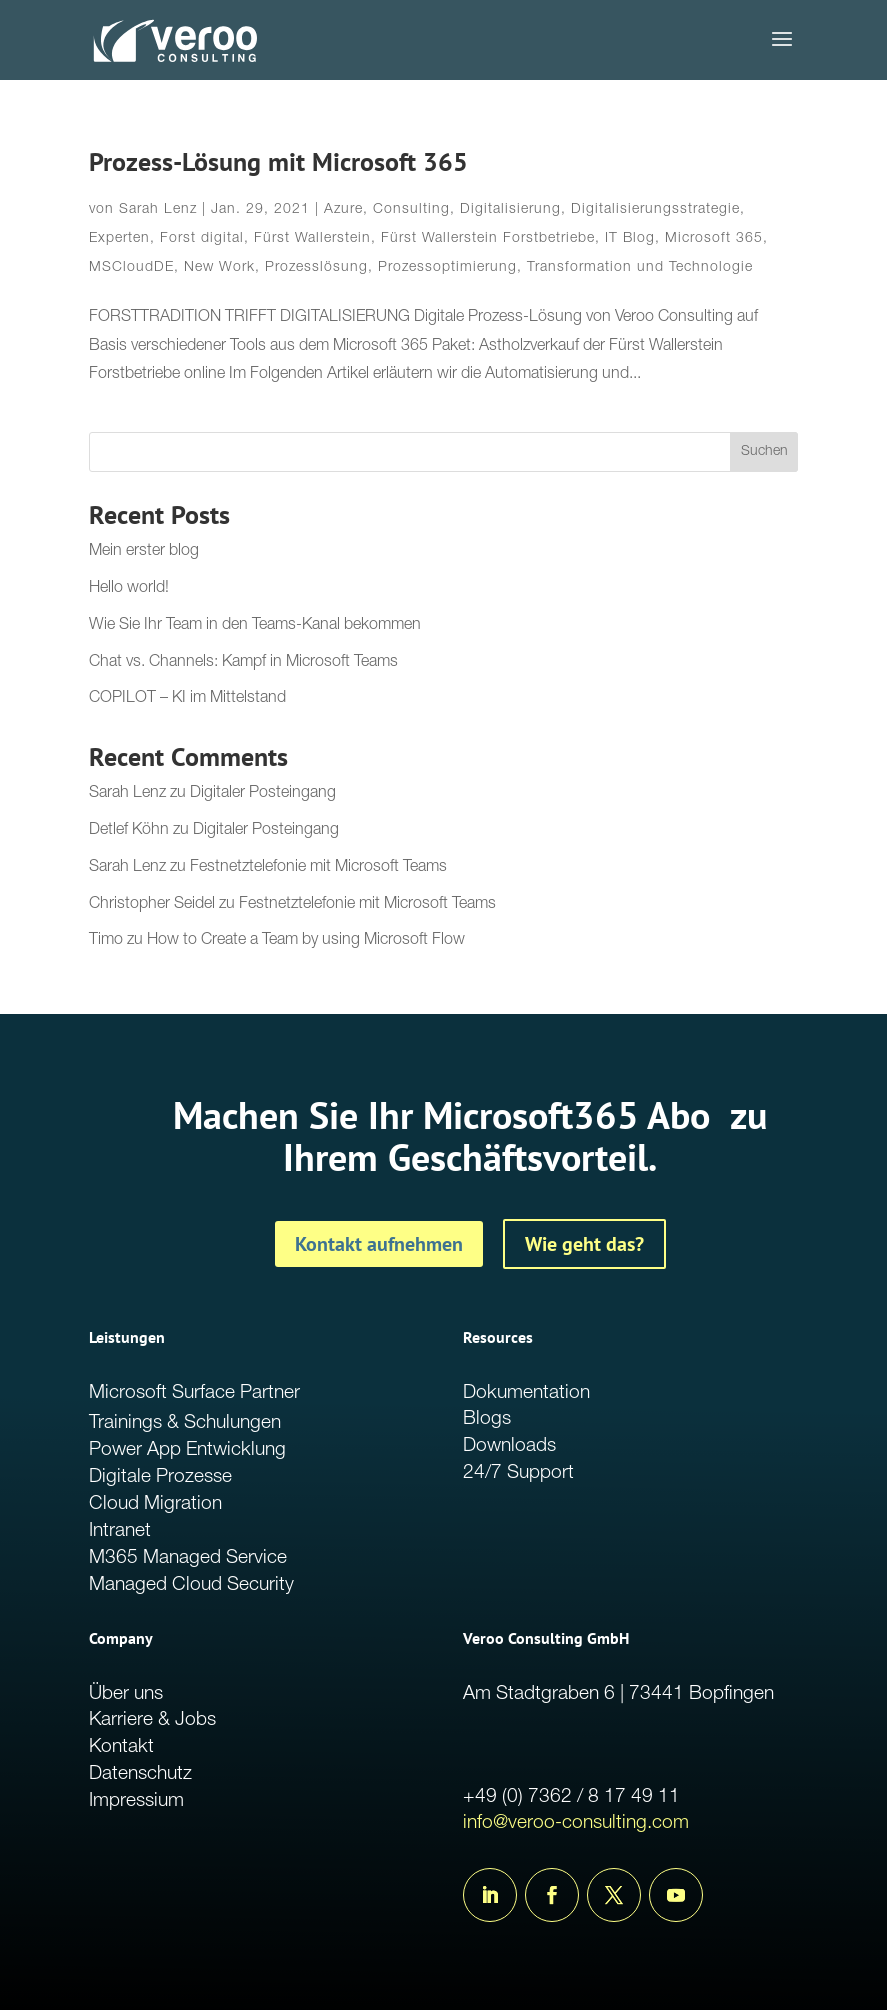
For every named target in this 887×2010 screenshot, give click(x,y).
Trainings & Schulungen (185, 1423)
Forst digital (202, 239)
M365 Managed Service (188, 1558)
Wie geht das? (584, 1244)
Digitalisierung (510, 210)
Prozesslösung (316, 268)
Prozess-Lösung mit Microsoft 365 (278, 161)
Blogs (487, 1419)
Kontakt (121, 1747)
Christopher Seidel (152, 905)
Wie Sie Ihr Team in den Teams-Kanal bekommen (255, 626)
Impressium (136, 1801)
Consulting (411, 210)
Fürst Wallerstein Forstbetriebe (488, 239)
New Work (219, 268)
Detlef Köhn (129, 831)
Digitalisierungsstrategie (655, 210)
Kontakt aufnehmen (379, 1244)
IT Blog (630, 239)
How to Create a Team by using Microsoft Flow (306, 941)
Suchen (764, 452)
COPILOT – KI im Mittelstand (187, 699)
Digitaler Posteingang (263, 794)
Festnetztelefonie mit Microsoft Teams (318, 868)
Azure (343, 210)
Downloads (509, 1446)
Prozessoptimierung (447, 268)
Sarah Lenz (158, 210)
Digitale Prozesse (160, 1477)
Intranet (120, 1531)
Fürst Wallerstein (312, 239)
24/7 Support (518, 1473)
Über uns (126, 1694)
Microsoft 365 (714, 239)
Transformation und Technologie (640, 268)
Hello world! (129, 589)
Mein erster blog (144, 552)
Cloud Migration (155, 1504)
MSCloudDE (131, 268)
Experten (119, 239)
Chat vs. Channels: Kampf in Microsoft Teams (243, 663)
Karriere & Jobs (152, 1720)
